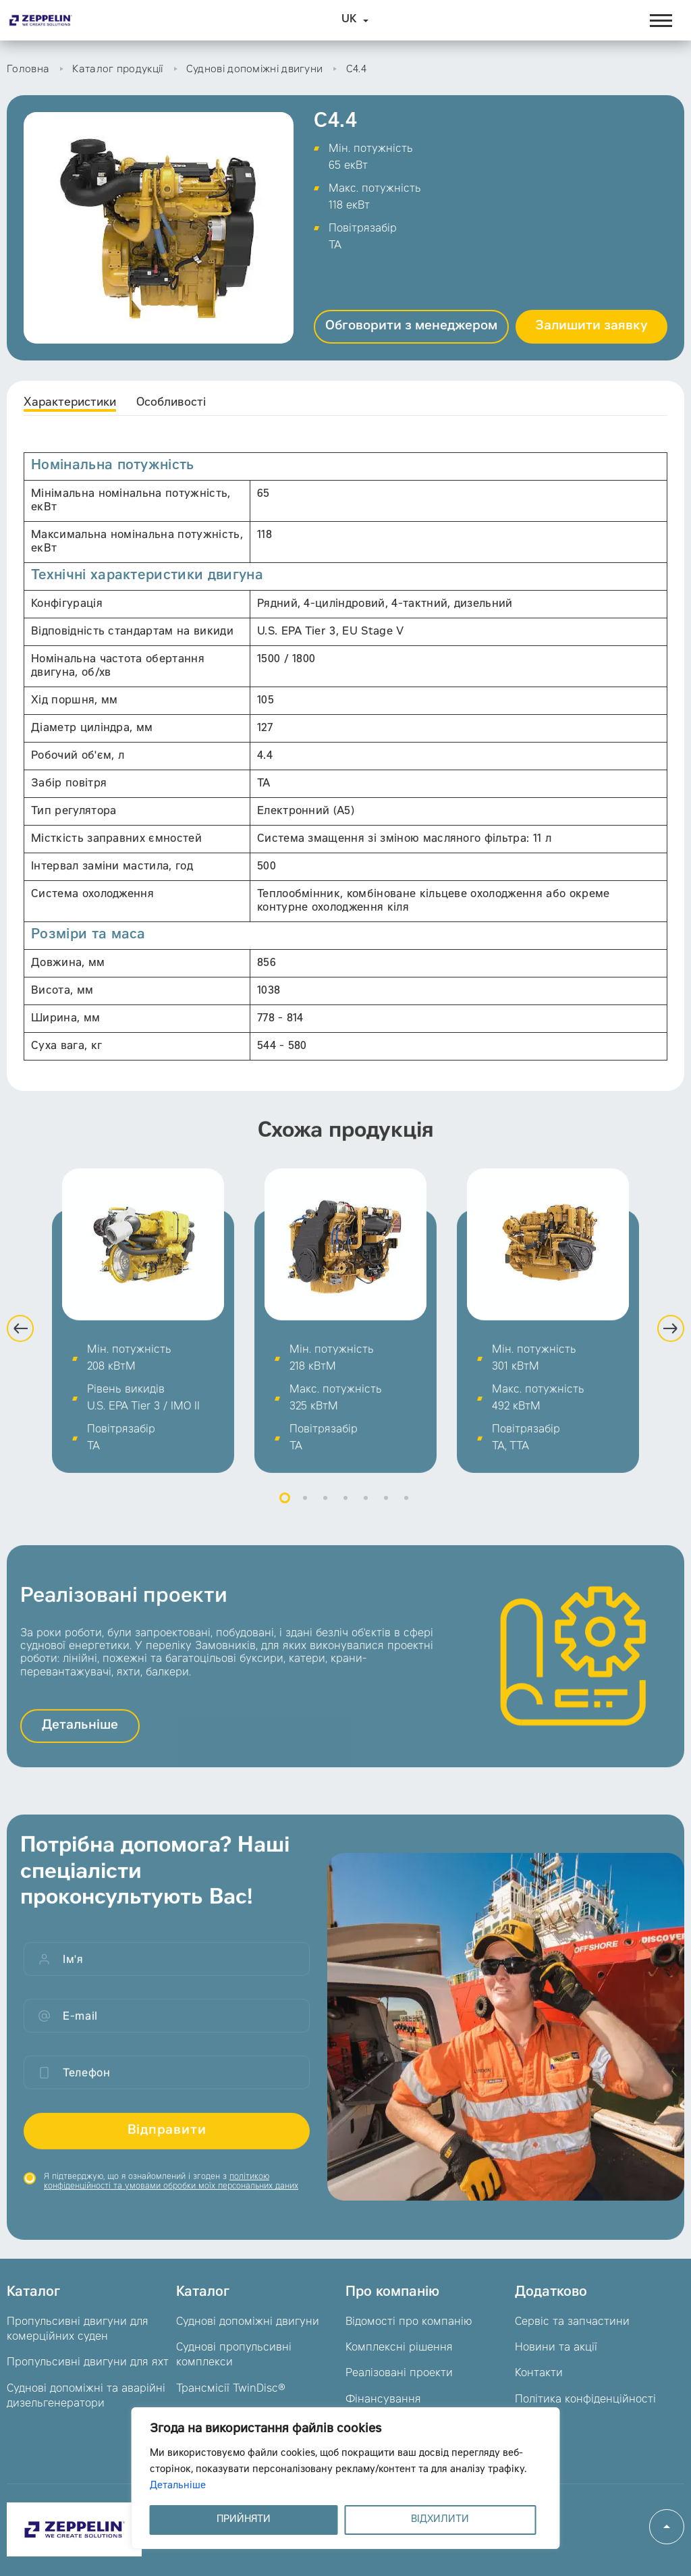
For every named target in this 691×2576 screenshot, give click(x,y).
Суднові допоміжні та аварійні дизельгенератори (86, 2396)
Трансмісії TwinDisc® (230, 2389)
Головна (28, 70)
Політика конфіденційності (585, 2399)
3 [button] (325, 1522)
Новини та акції (556, 2347)
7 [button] (406, 1522)
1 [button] (284, 1521)
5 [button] (366, 1522)
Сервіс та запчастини (572, 2322)
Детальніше (178, 2486)
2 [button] (305, 1522)
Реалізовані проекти (399, 2373)
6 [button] (386, 1522)
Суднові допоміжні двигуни (254, 70)
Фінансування (383, 2399)
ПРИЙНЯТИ (244, 2520)
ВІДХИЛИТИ (440, 2520)
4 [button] (345, 1522)
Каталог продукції (117, 70)
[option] (143, 1344)
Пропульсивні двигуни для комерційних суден (77, 2329)
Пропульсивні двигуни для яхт (88, 2362)
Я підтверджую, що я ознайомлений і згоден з (171, 2205)
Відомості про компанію (409, 2322)
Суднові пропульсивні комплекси (234, 2355)
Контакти (539, 2373)
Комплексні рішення (399, 2347)
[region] (346, 2478)
